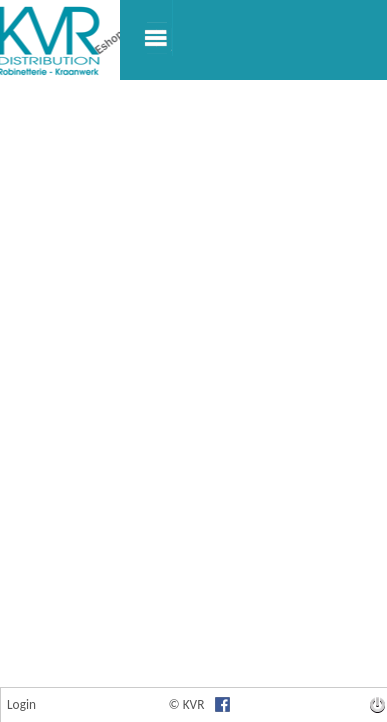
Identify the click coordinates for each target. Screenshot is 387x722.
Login (21, 704)
